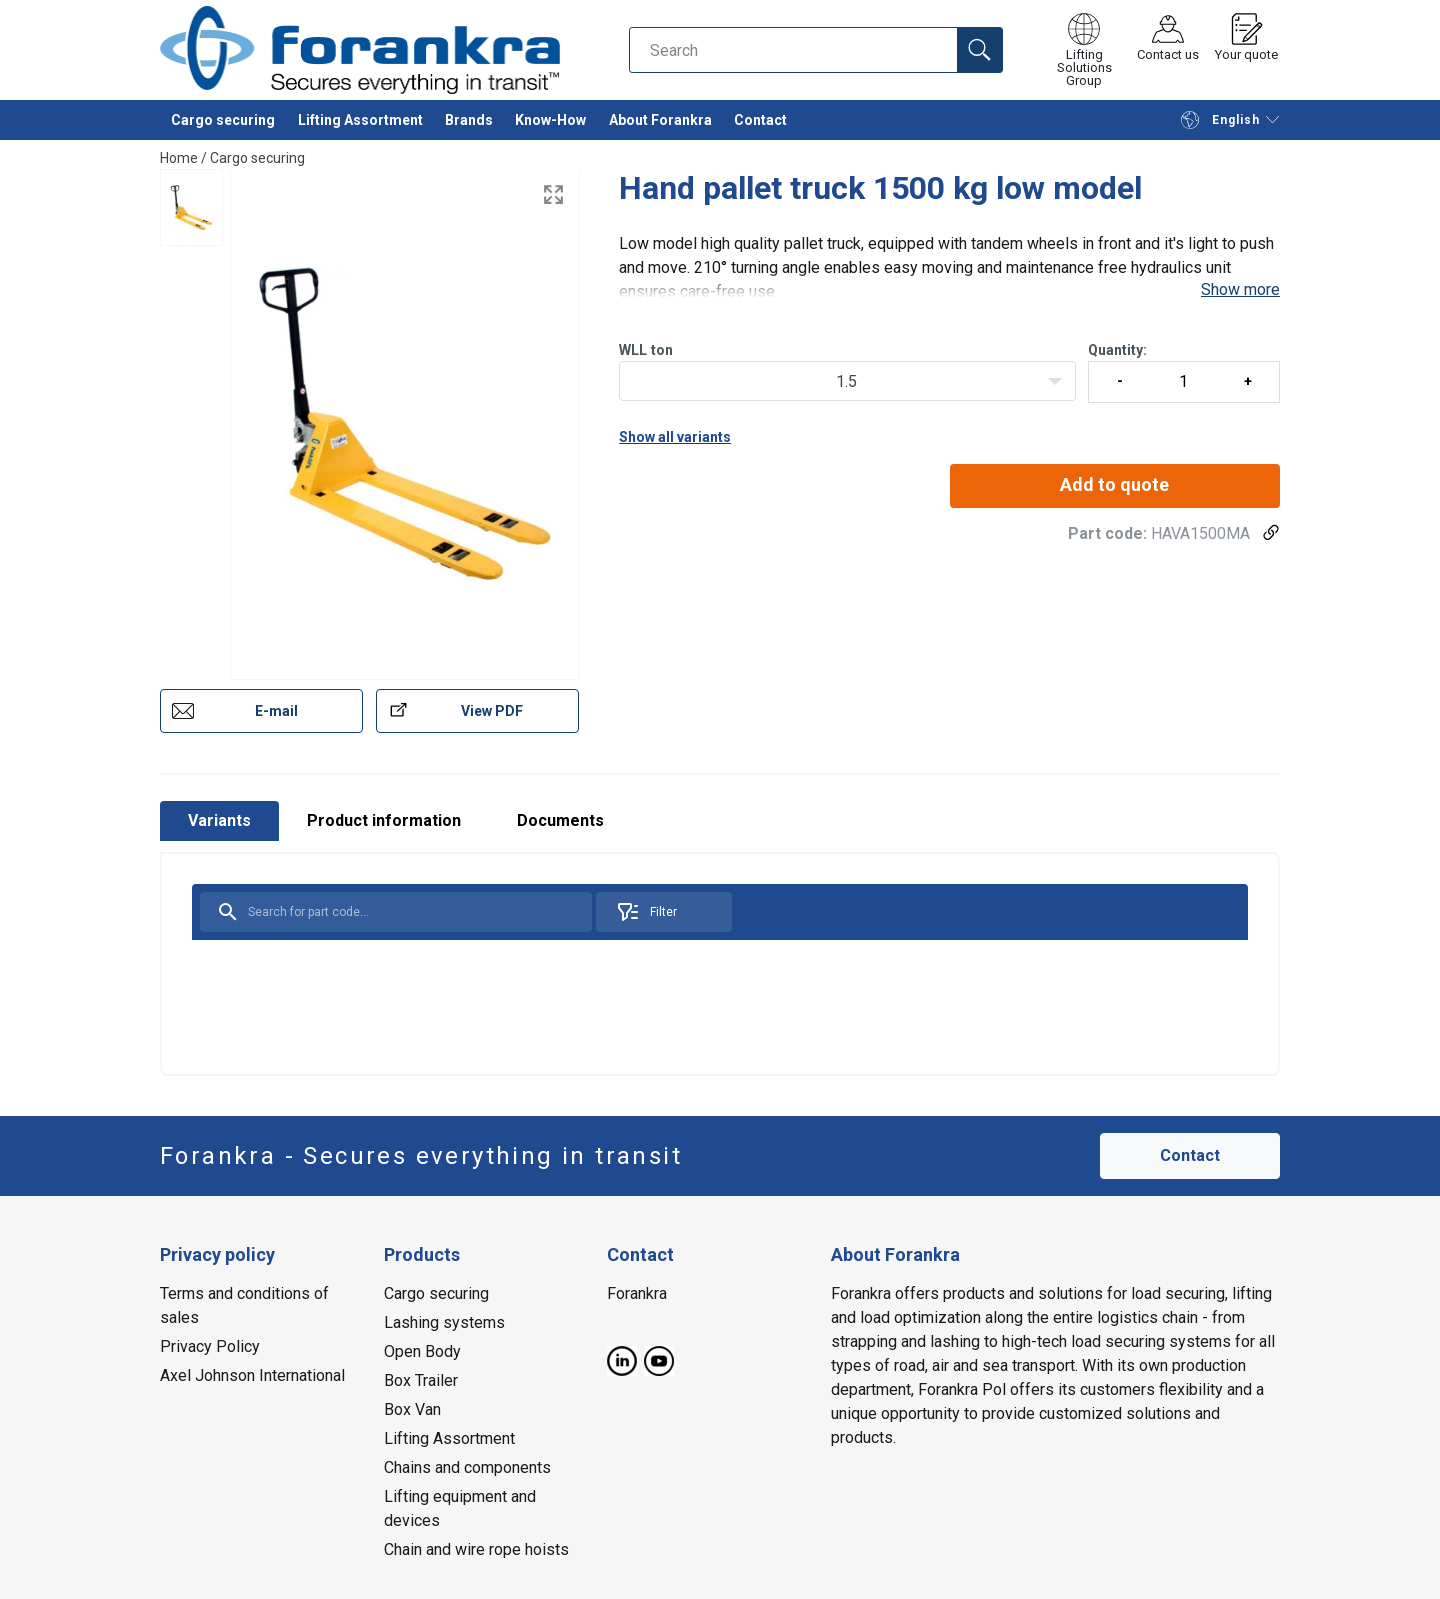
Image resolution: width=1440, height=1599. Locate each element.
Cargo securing (223, 120)
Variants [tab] (219, 820)
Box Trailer (421, 1380)
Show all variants (675, 437)
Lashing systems (444, 1322)
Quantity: (1184, 372)
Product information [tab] (384, 820)
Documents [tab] (560, 820)
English (1220, 120)
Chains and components (467, 1467)
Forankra (637, 1293)
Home (179, 158)
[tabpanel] (720, 964)
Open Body (422, 1351)
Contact (760, 120)
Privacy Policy (210, 1346)
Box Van (412, 1409)
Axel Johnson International (252, 1375)
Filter (646, 912)
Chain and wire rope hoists (476, 1549)
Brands (469, 120)
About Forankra (660, 120)
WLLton (646, 350)
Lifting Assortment (360, 120)
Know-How (550, 120)
